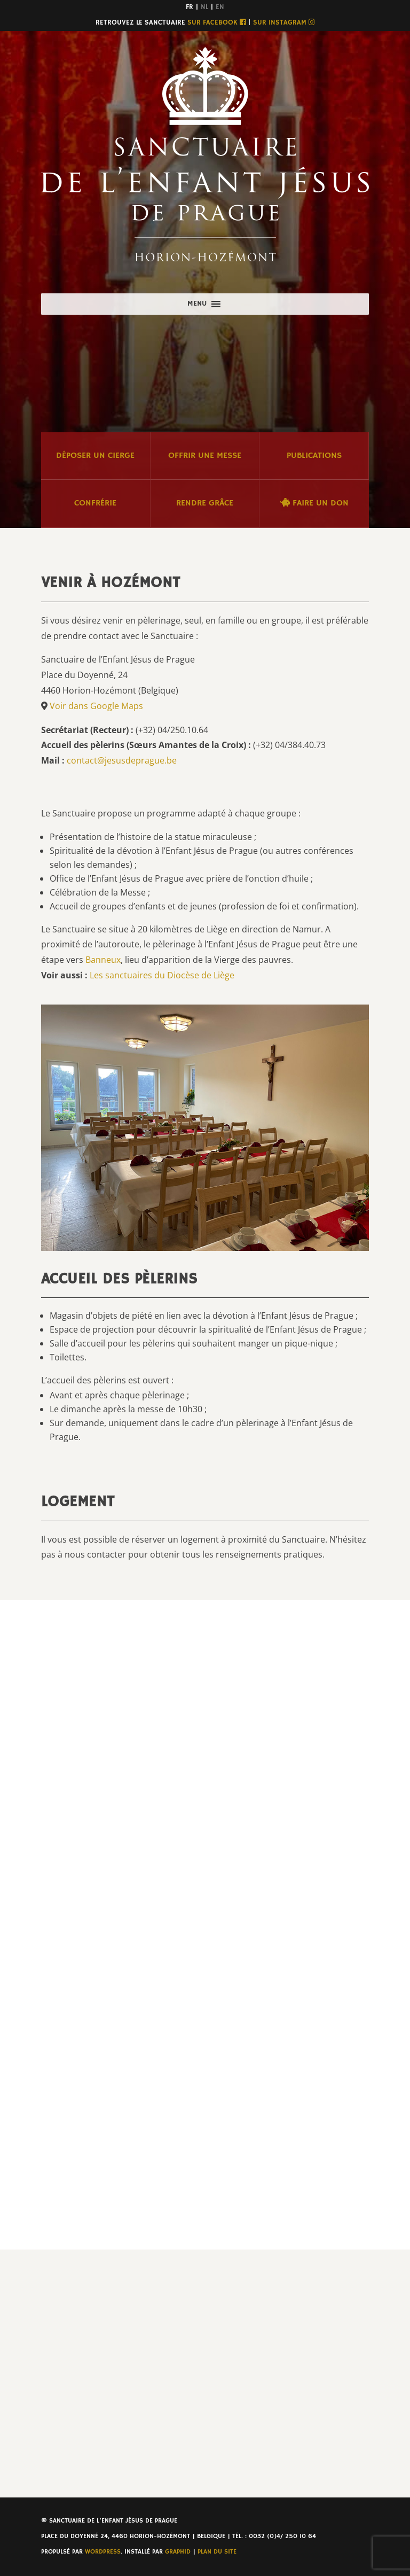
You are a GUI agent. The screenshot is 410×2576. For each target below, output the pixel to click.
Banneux (103, 960)
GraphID (178, 2552)
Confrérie (95, 503)
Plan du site (217, 2552)
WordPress (103, 2552)
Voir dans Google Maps (96, 706)
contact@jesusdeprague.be (122, 760)
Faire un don (314, 503)
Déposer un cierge (95, 455)
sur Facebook (216, 22)
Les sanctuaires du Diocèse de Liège (162, 975)
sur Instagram (283, 22)
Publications (314, 455)
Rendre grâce (204, 503)
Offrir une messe (204, 455)
